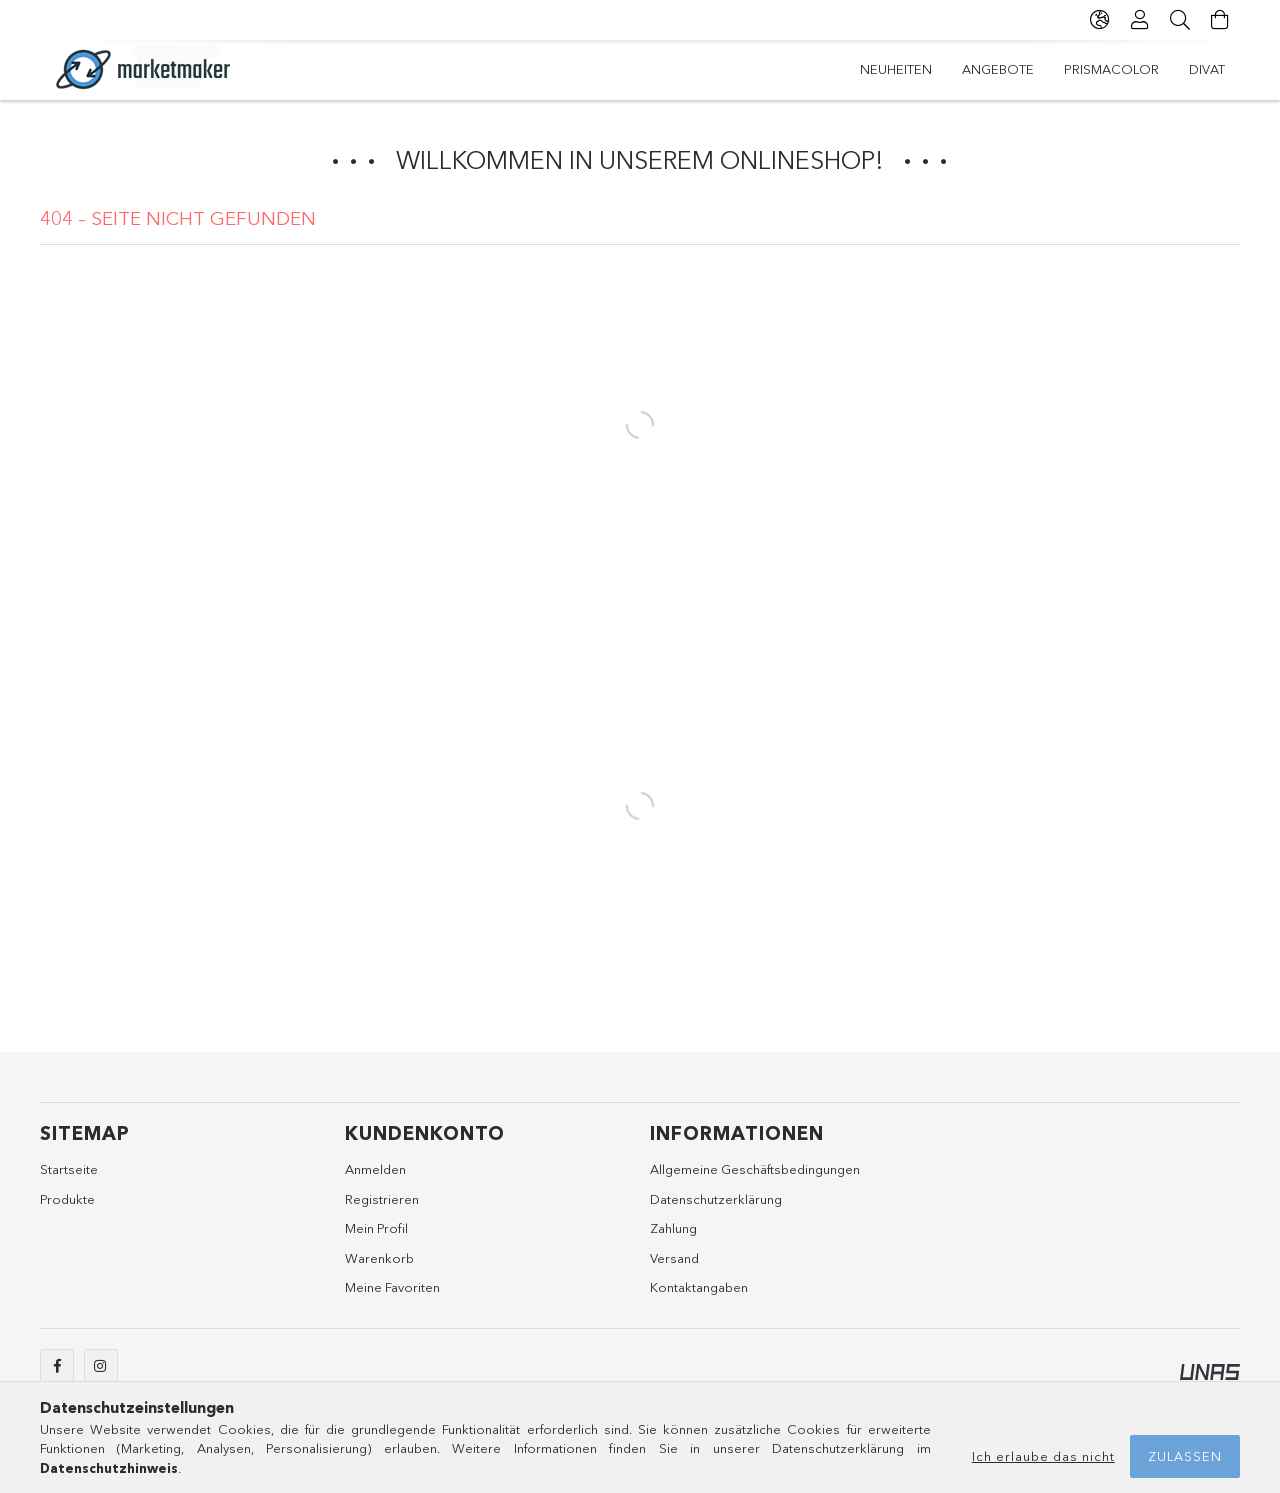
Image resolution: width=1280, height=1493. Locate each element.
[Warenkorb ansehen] (1220, 20)
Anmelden (375, 1169)
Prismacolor (1111, 69)
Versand (674, 1258)
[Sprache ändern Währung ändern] (1100, 20)
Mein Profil (376, 1228)
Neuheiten (896, 69)
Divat (1207, 69)
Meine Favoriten (392, 1287)
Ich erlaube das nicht (1043, 1456)
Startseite (69, 1169)
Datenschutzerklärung (716, 1199)
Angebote (998, 69)
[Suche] (1180, 20)
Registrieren (382, 1199)
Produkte (67, 1199)
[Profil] (1140, 20)
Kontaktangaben (699, 1287)
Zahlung (673, 1228)
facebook (57, 1366)
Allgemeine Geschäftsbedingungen (755, 1169)
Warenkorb (379, 1258)
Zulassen (1185, 1456)
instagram (101, 1366)
